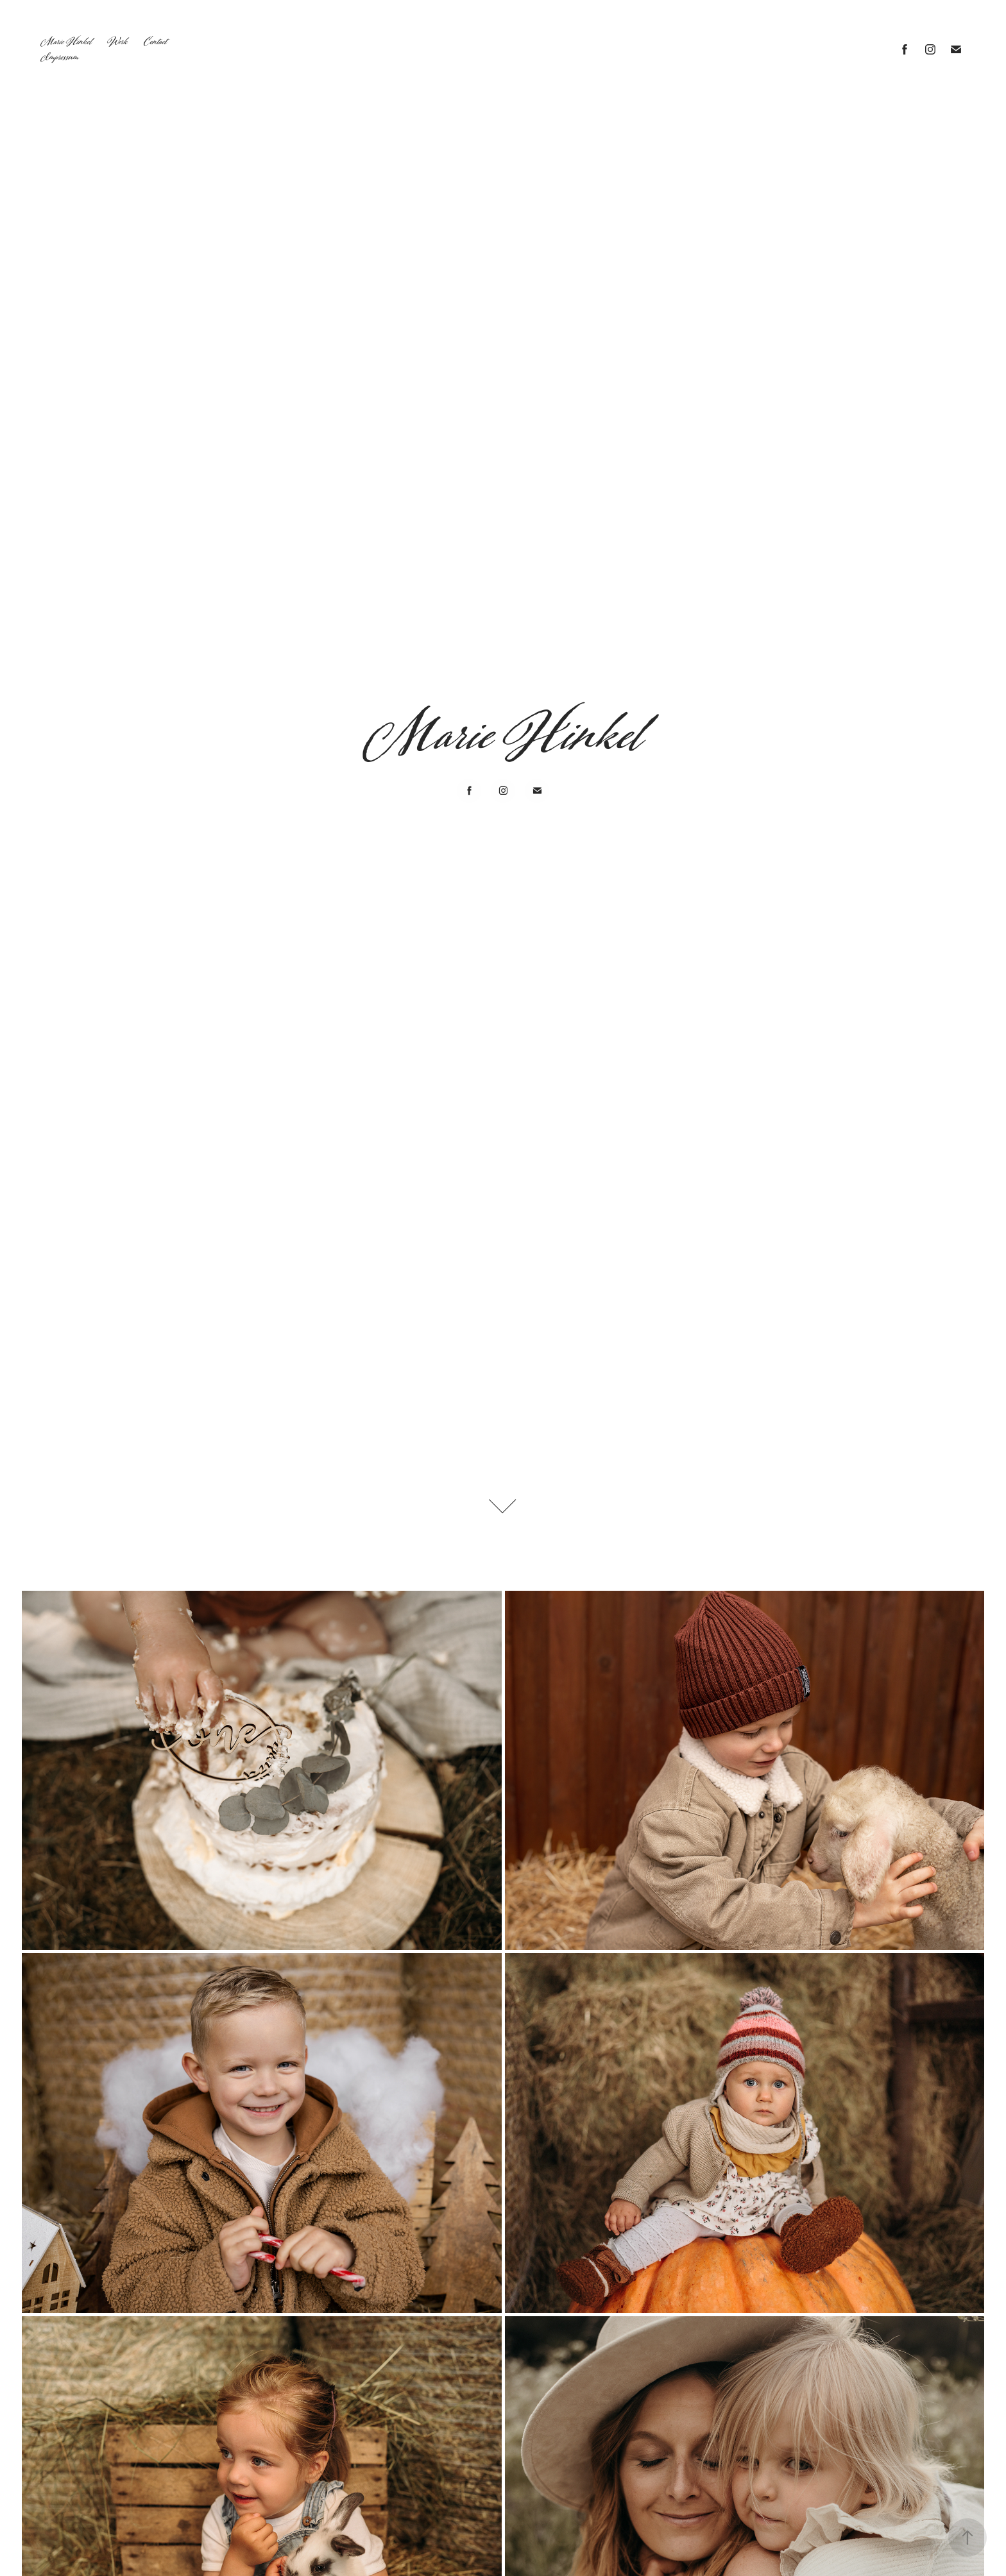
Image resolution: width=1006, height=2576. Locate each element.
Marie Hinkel (66, 42)
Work (117, 42)
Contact (155, 42)
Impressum (59, 57)
